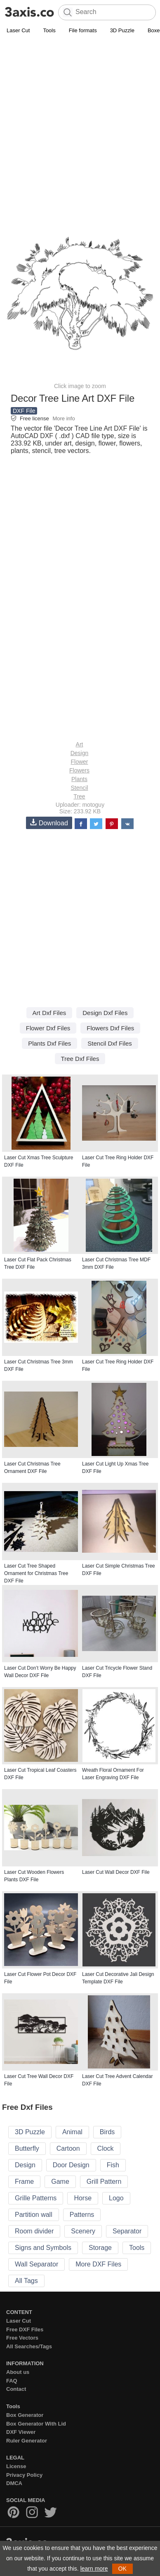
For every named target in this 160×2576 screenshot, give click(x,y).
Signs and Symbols (43, 2247)
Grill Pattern (104, 2181)
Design (80, 753)
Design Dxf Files (104, 1012)
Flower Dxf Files (48, 1028)
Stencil (79, 787)
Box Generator (24, 2415)
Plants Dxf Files (49, 1043)
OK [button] (122, 2568)
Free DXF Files (24, 2329)
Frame (24, 2181)
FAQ (11, 2381)
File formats (83, 30)
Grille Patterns (35, 2198)
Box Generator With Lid (36, 2424)
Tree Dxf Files (80, 1058)
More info (63, 418)
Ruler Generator (26, 2441)
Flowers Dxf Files (110, 1028)
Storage (100, 2247)
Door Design (71, 2165)
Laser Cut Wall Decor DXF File (116, 1872)
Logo (116, 2198)
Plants (79, 779)
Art (79, 744)
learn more (94, 2568)
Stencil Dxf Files (109, 1043)
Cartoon (68, 2148)
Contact (16, 2389)
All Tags (26, 2280)
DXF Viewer (20, 2432)
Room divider (34, 2231)
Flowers (79, 770)
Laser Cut (18, 30)
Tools (49, 30)
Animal (72, 2131)
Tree (79, 796)
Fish (113, 2165)
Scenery (83, 2231)
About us (17, 2372)
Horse (83, 2198)
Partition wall (33, 2214)
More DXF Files (98, 2264)
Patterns (82, 2214)
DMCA (14, 2483)
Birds (107, 2131)
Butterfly (27, 2148)
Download (49, 823)
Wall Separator (36, 2264)
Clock (105, 2148)
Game (60, 2181)
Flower (79, 761)
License (16, 2466)
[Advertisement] (80, 120)
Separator (127, 2231)
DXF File (24, 410)
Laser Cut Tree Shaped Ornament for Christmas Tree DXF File (36, 1573)
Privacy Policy (24, 2475)
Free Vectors (22, 2338)
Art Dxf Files (49, 1012)
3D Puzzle (122, 30)
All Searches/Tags (29, 2346)
